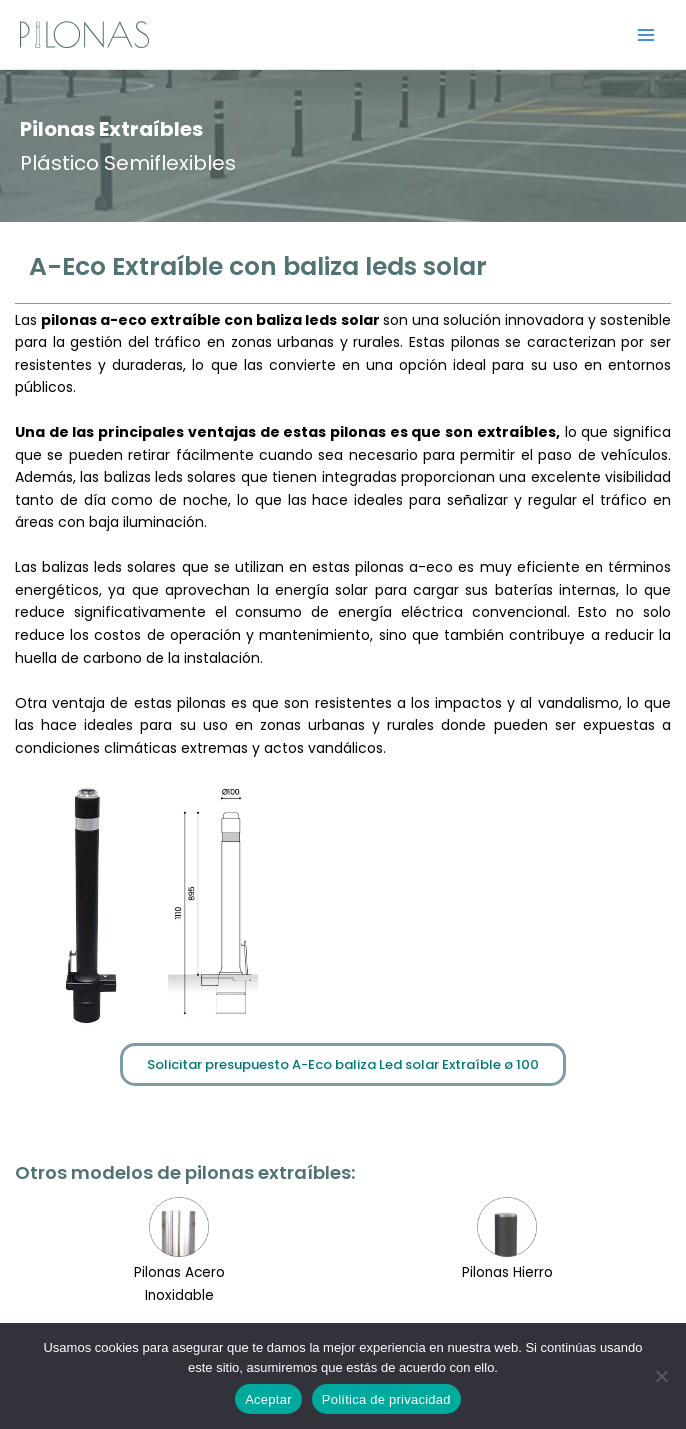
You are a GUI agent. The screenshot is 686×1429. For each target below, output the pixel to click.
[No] (661, 1376)
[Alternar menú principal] (646, 34)
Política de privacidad (386, 1399)
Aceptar (268, 1399)
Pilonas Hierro (507, 1272)
